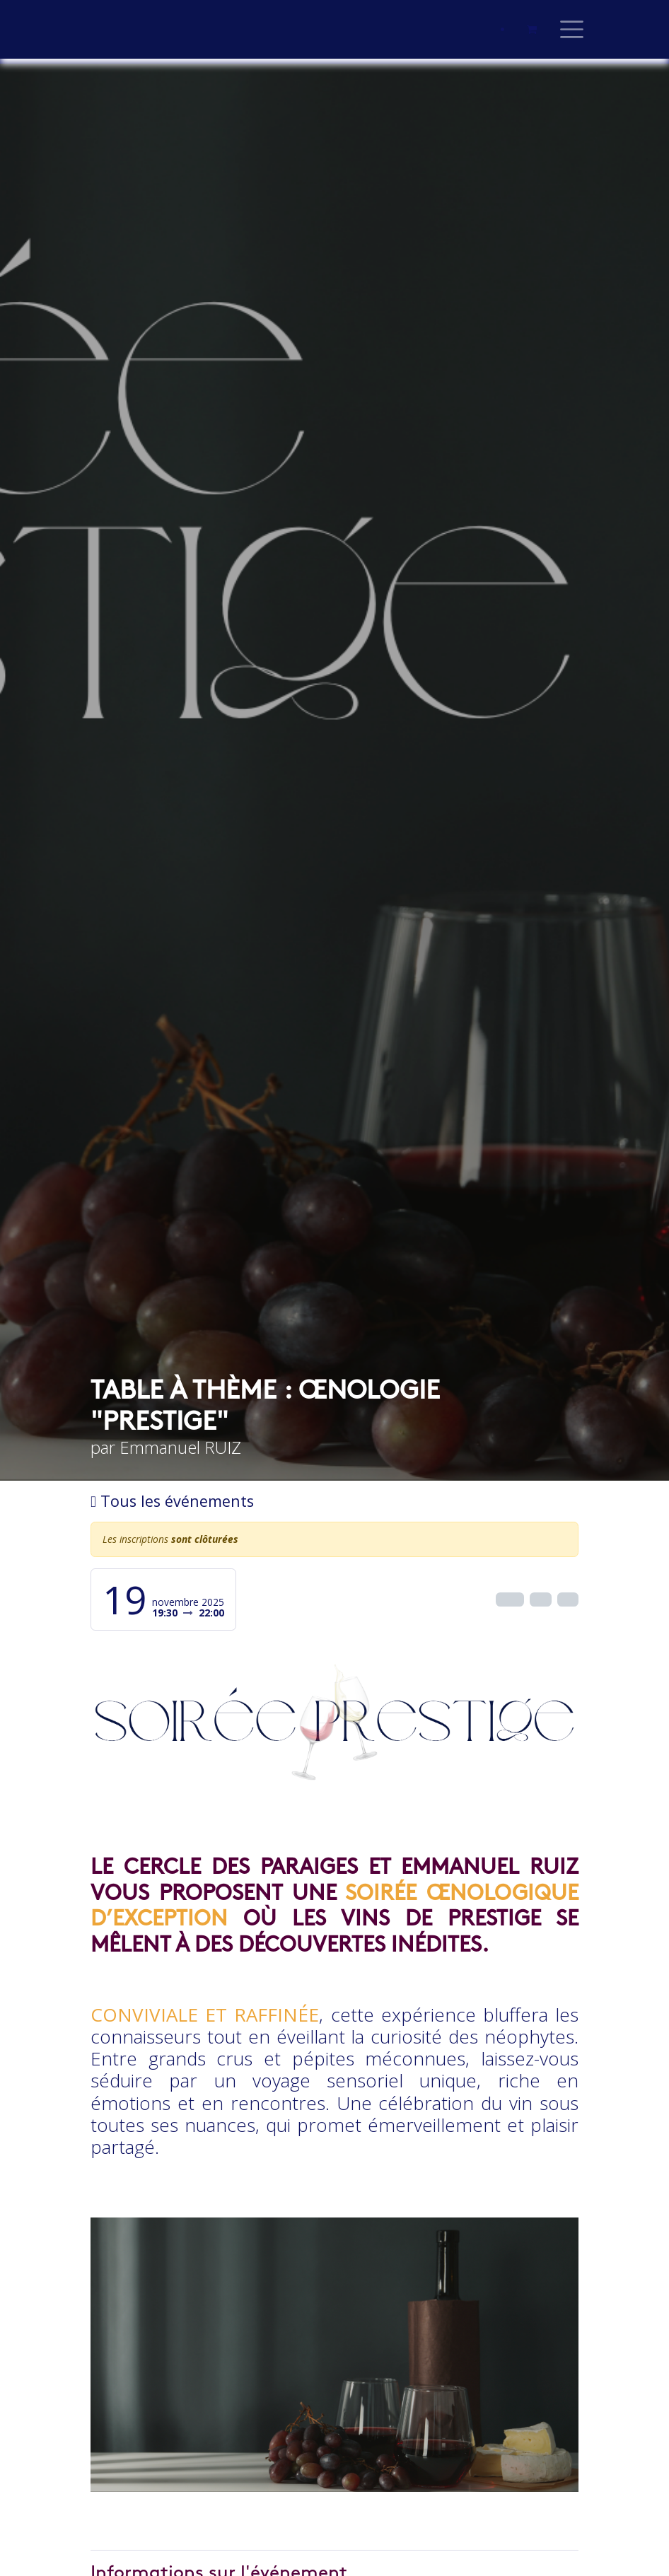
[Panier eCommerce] (532, 29)
